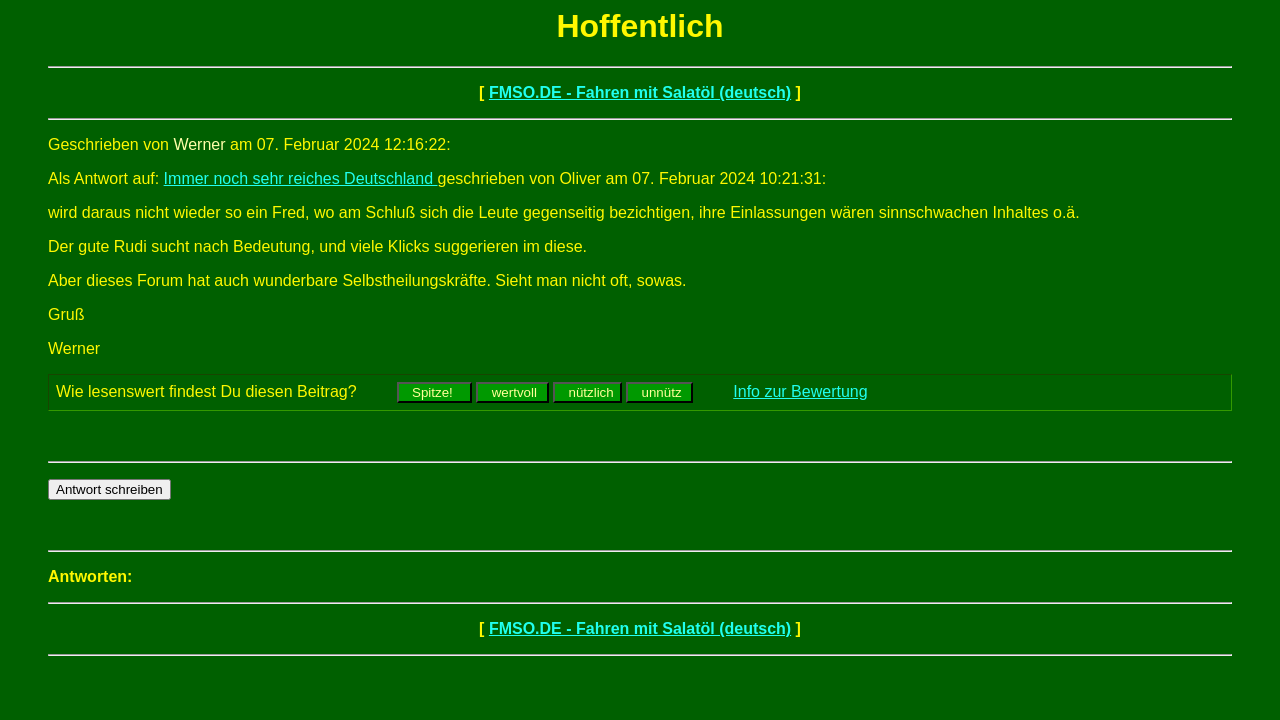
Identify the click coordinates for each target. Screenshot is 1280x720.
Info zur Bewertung (800, 391)
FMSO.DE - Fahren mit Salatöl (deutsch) (640, 92)
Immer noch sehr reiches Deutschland (301, 178)
